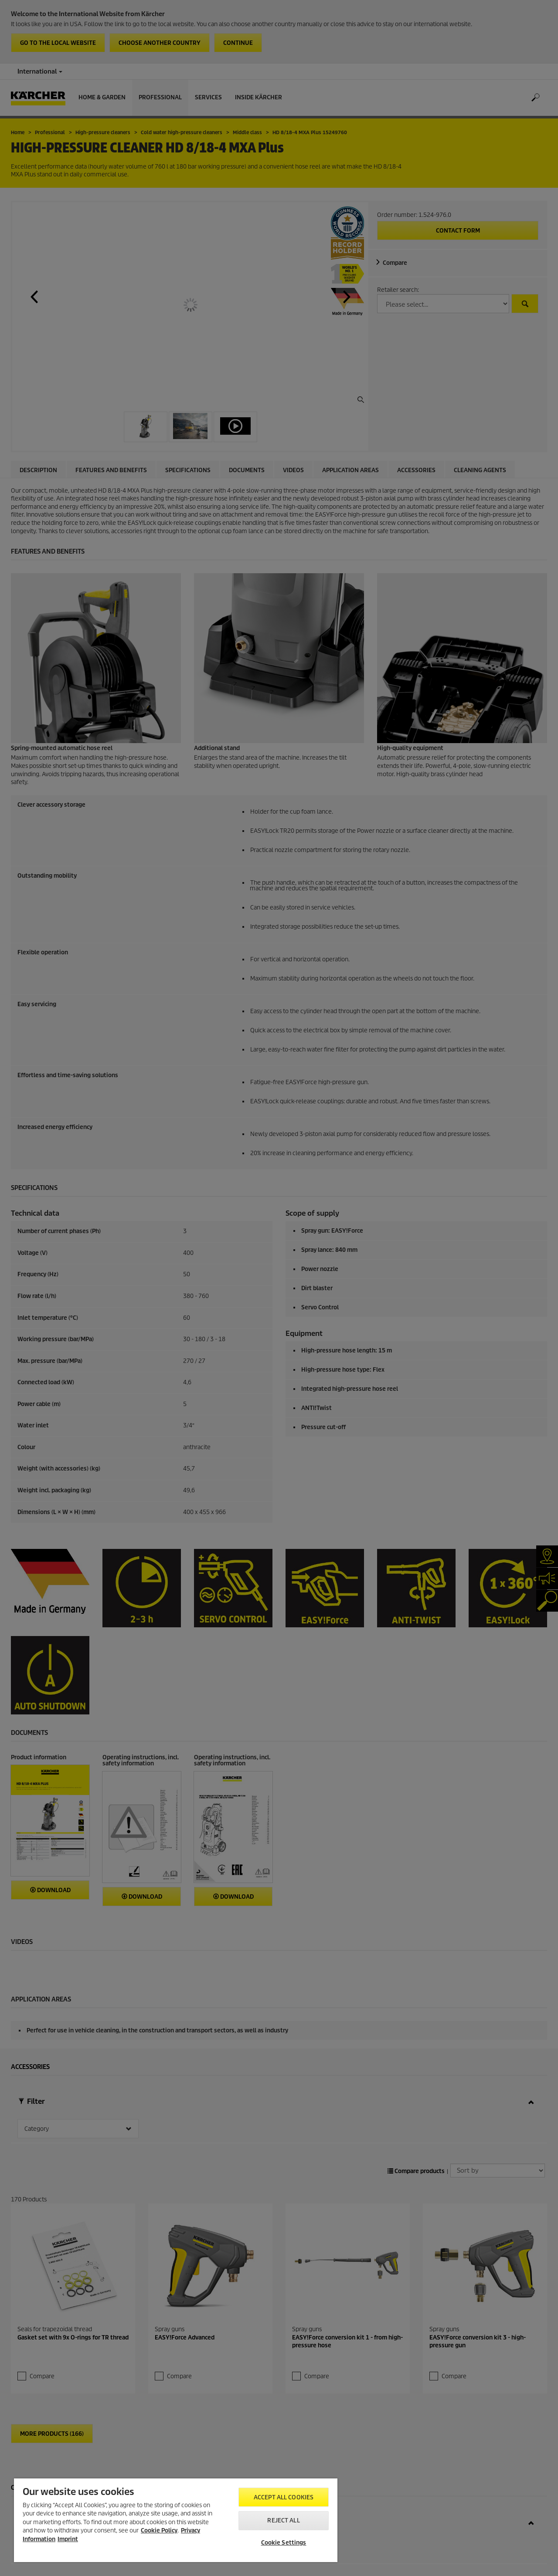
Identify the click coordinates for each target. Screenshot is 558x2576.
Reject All (283, 2520)
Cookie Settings (283, 2542)
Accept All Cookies (283, 2497)
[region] (175, 2520)
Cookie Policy (159, 2530)
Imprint (68, 2539)
